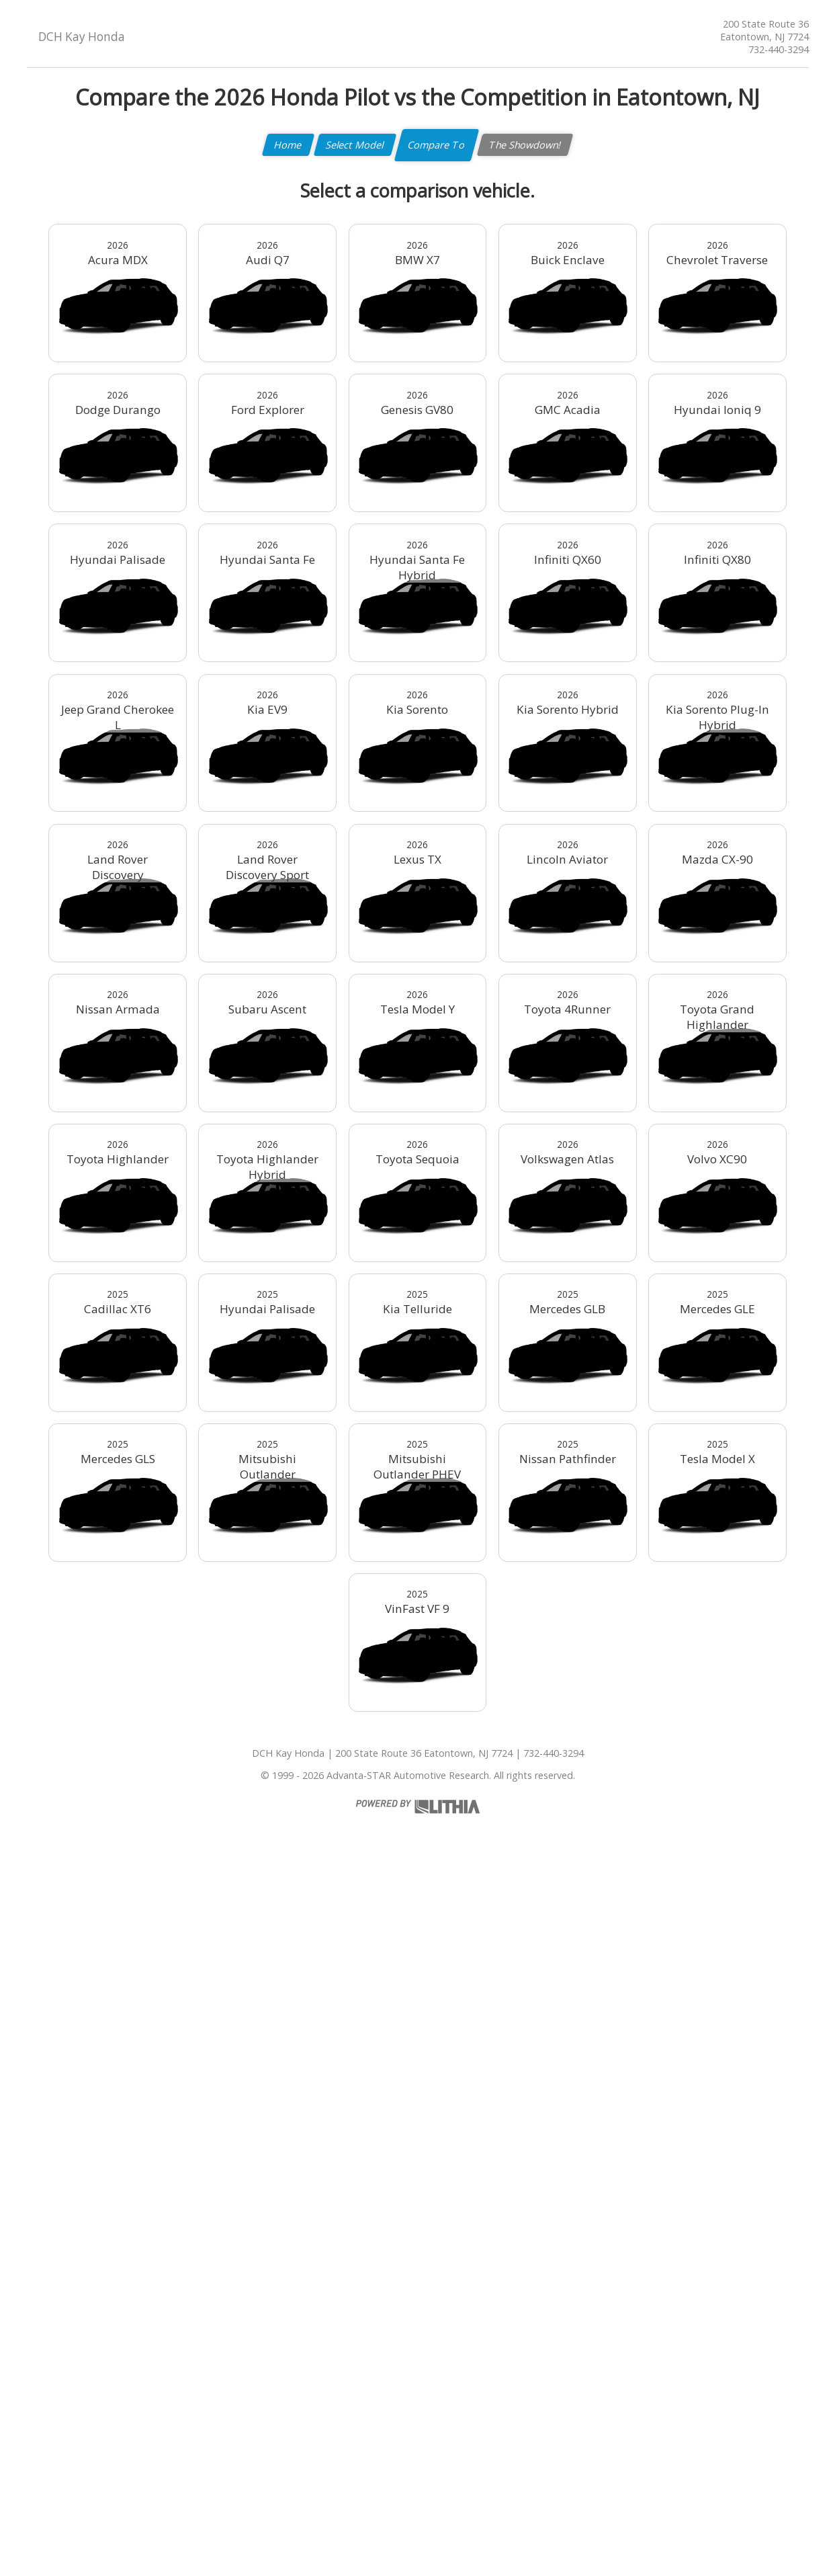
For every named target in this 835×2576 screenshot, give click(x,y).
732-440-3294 (778, 49)
